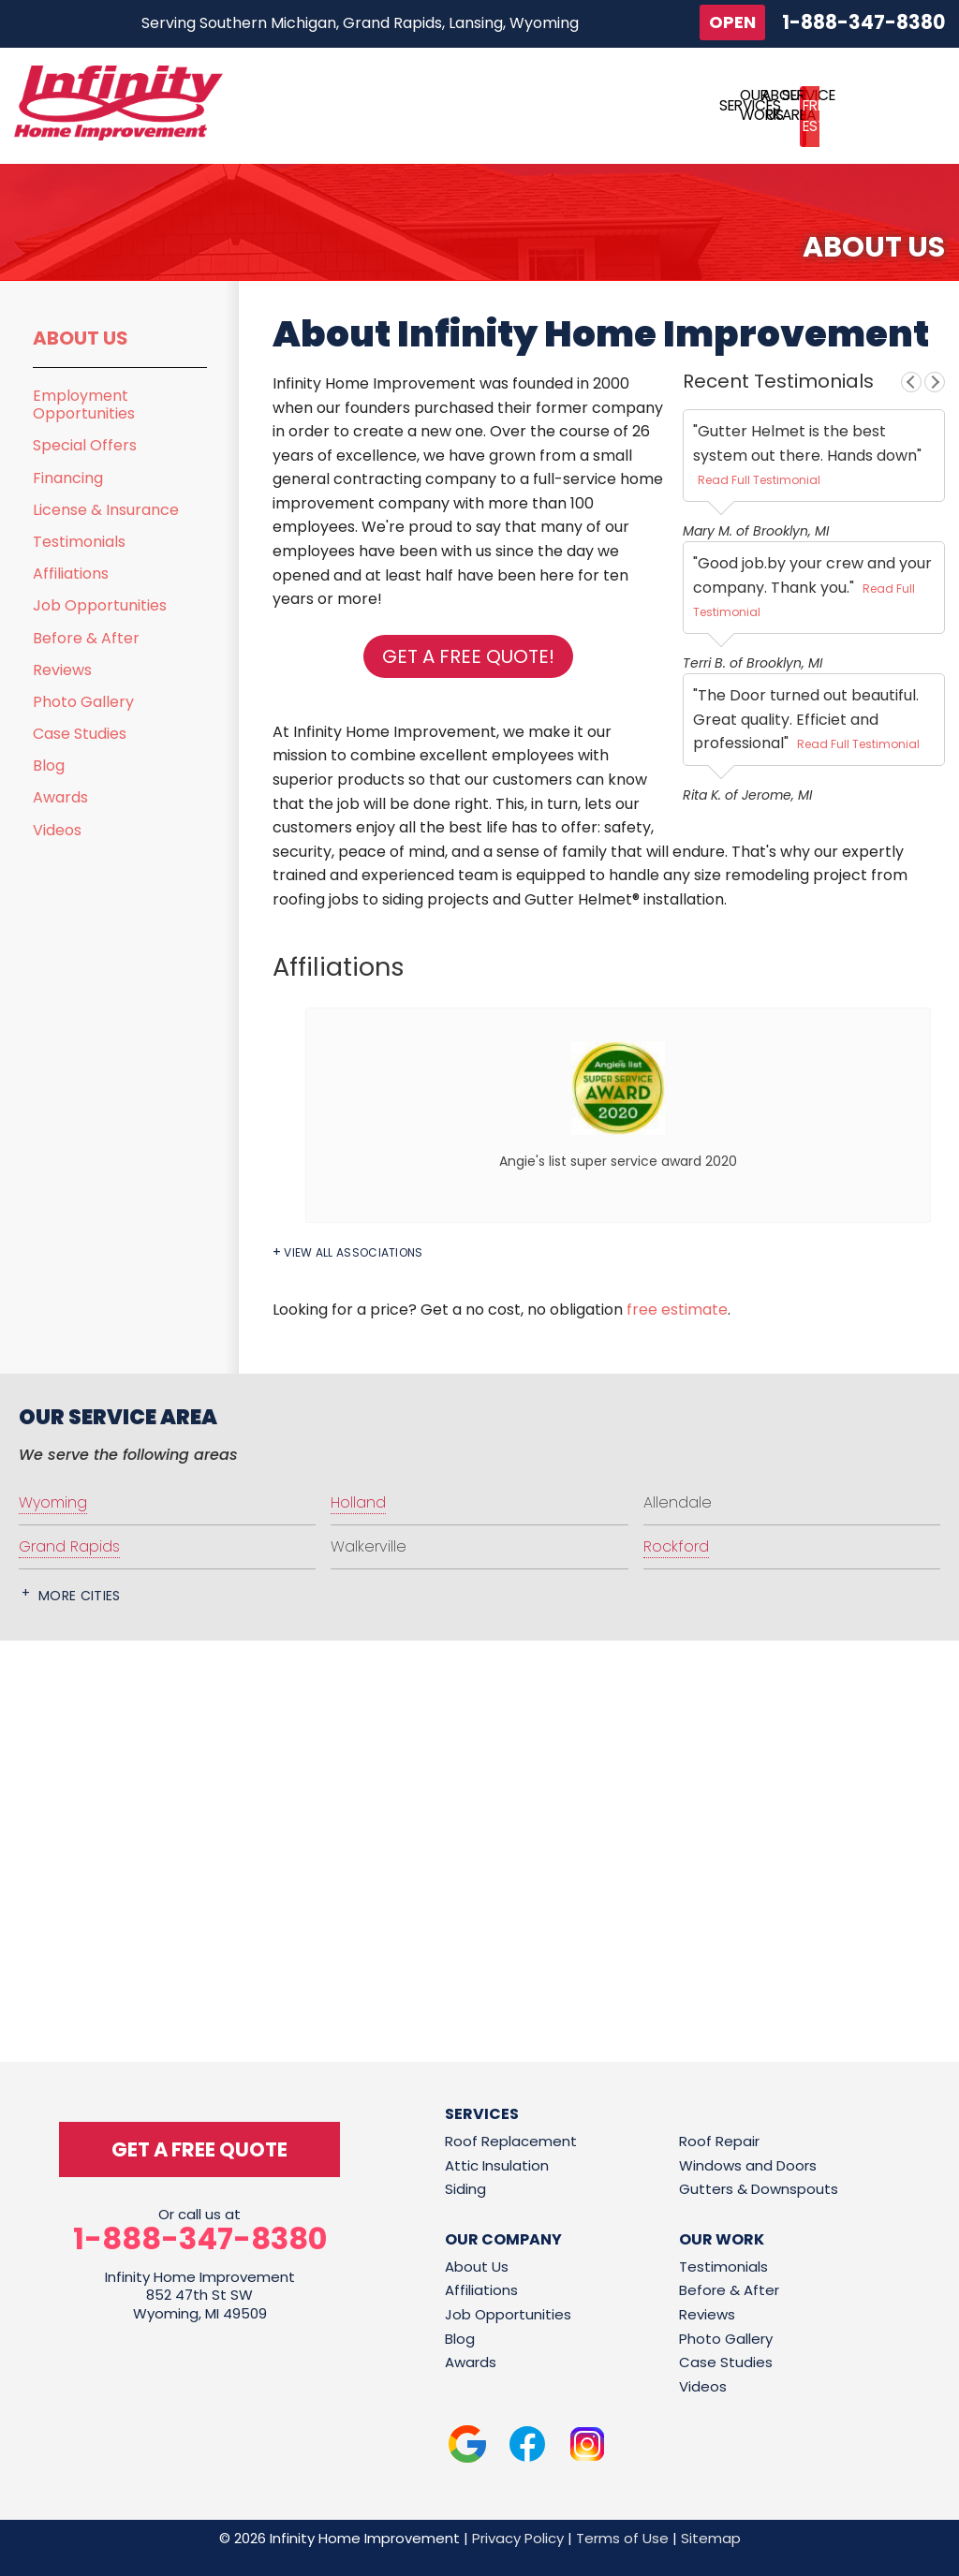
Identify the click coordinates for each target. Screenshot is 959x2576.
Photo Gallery (83, 702)
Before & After (86, 638)
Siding (465, 2189)
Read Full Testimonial (759, 480)
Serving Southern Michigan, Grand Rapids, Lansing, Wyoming (360, 23)
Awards (60, 797)
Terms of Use (622, 2538)
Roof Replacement (511, 2141)
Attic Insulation (497, 2165)
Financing (68, 478)
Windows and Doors (748, 2165)
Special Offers (85, 445)
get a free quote (199, 2149)
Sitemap (711, 2538)
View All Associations (353, 1252)
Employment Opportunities (84, 404)
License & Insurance (106, 510)
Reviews (62, 670)
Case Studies (79, 734)
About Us (80, 338)
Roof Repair (719, 2141)
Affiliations (71, 573)
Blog (49, 765)
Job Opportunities (100, 605)
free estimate (677, 1309)
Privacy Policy (518, 2538)
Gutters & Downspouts (758, 2189)
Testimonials (79, 542)
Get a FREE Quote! (468, 656)
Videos (57, 830)
